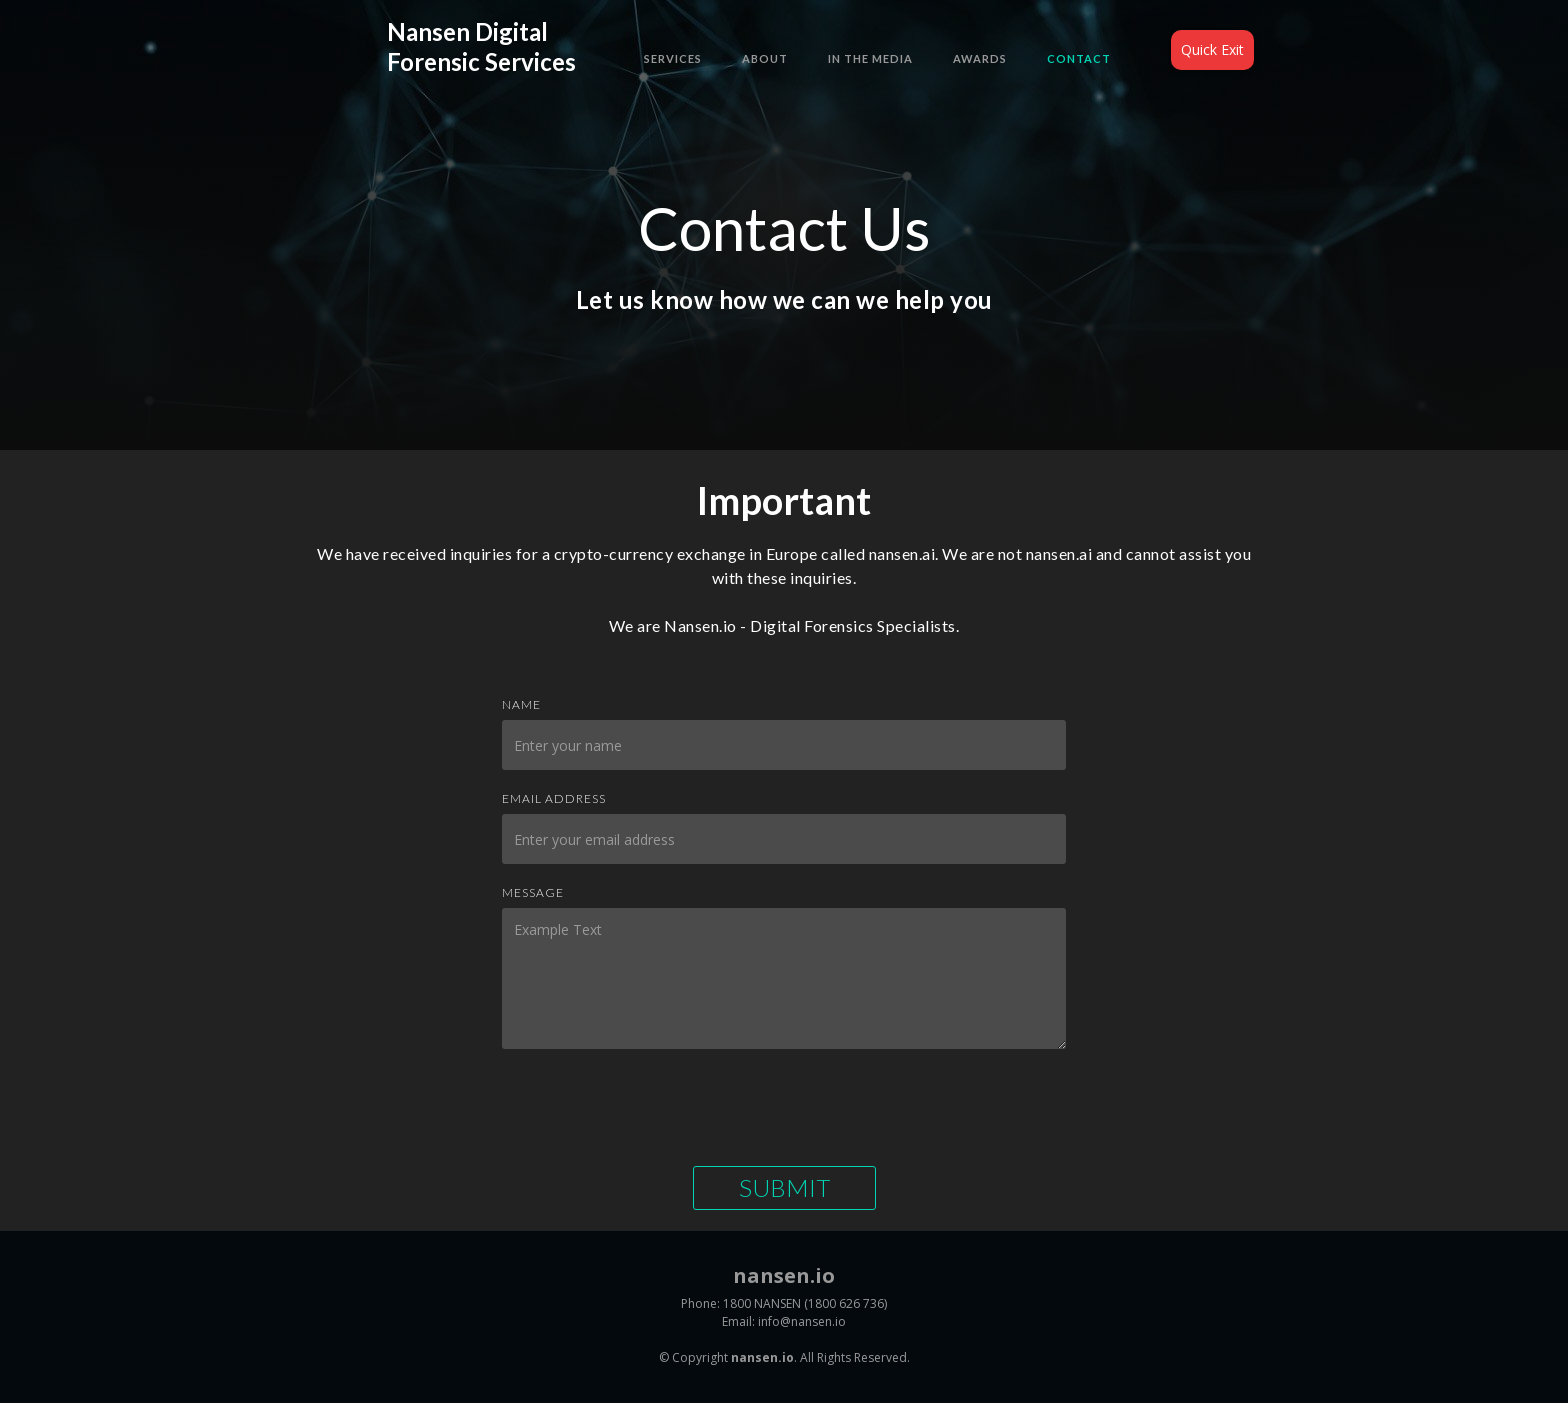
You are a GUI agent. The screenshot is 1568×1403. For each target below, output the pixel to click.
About (765, 58)
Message (533, 892)
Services (673, 58)
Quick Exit (1212, 49)
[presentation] (654, 1107)
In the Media (870, 58)
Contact (1079, 58)
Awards (980, 58)
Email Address (554, 798)
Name (521, 704)
